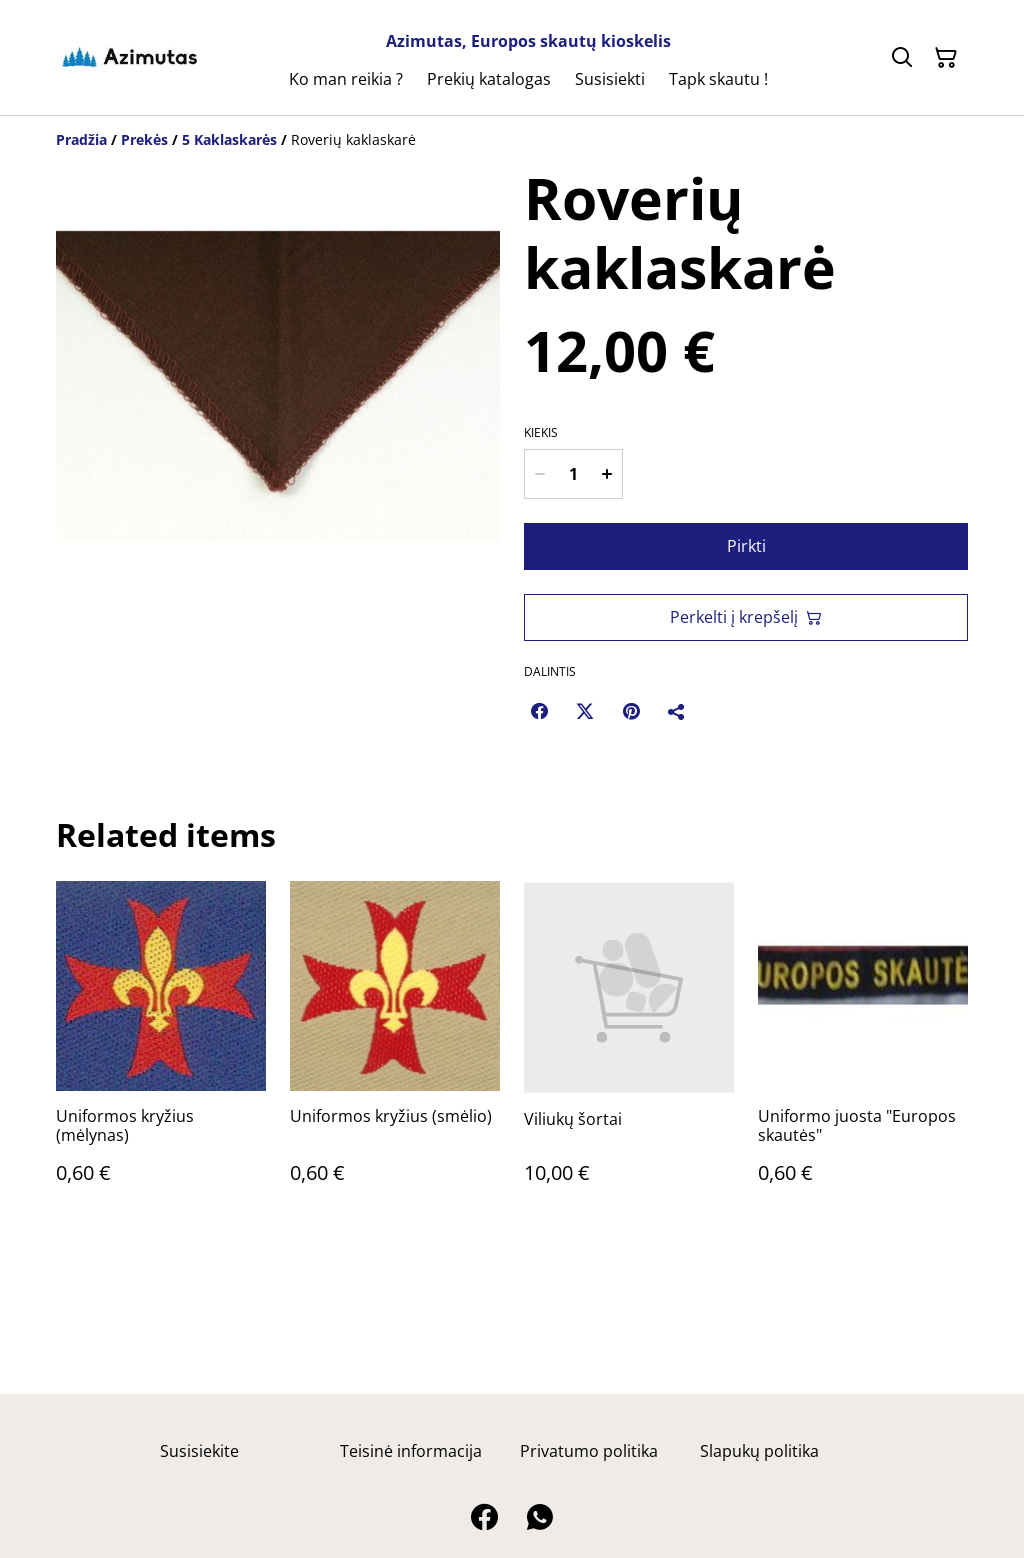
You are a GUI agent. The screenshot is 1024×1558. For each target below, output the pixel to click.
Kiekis (541, 433)
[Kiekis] (573, 474)
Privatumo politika (589, 1451)
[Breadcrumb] (512, 140)
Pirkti (746, 546)
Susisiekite (199, 1451)
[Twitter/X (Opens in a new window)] (585, 711)
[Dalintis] (677, 711)
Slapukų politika (759, 1451)
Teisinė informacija (411, 1451)
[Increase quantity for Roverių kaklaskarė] (607, 474)
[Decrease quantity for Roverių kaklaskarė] (540, 474)
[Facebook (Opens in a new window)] (539, 711)
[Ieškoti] (902, 58)
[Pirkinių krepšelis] (946, 58)
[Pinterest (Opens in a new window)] (631, 711)
